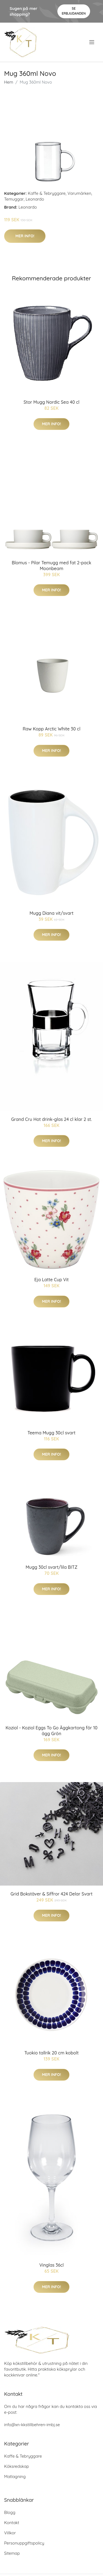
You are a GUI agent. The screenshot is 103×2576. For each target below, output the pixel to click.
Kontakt (11, 2522)
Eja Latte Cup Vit (51, 1279)
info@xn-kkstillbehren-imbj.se (32, 2424)
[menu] (92, 42)
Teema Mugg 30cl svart (51, 1432)
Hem (8, 82)
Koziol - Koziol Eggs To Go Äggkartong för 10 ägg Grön (51, 1730)
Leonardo (35, 199)
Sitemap (12, 2553)
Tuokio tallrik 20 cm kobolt (51, 2053)
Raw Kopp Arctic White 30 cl (51, 729)
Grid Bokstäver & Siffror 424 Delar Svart (51, 1894)
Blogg (9, 2512)
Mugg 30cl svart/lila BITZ (51, 1567)
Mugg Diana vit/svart (51, 913)
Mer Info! (24, 235)
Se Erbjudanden (74, 10)
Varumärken (79, 193)
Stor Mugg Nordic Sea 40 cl (51, 402)
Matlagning (15, 2476)
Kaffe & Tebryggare (46, 193)
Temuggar (14, 199)
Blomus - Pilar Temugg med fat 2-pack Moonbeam (51, 565)
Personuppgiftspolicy (24, 2543)
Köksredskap (16, 2466)
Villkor (10, 2532)
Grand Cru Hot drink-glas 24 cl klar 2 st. (51, 1119)
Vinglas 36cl (51, 2265)
